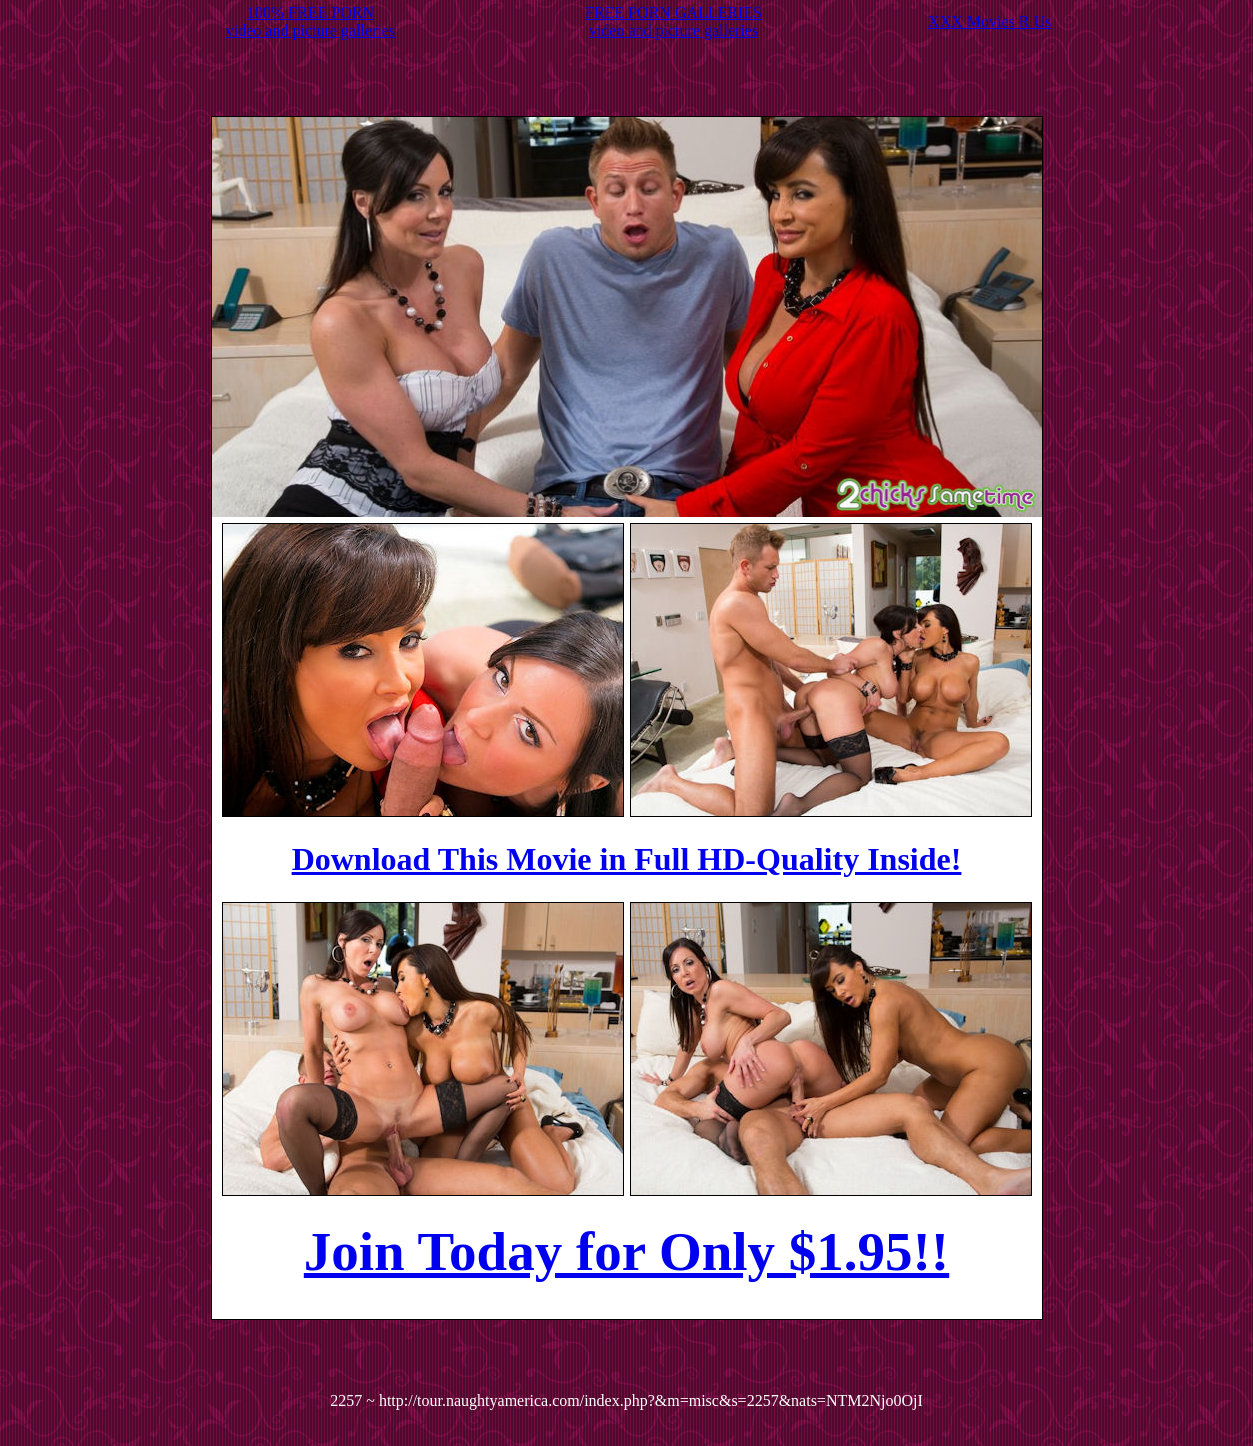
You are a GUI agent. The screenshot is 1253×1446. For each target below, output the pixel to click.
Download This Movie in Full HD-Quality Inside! (627, 859)
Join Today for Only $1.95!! (626, 1251)
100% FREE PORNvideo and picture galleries (310, 21)
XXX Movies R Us (989, 21)
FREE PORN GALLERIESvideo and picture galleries (673, 21)
